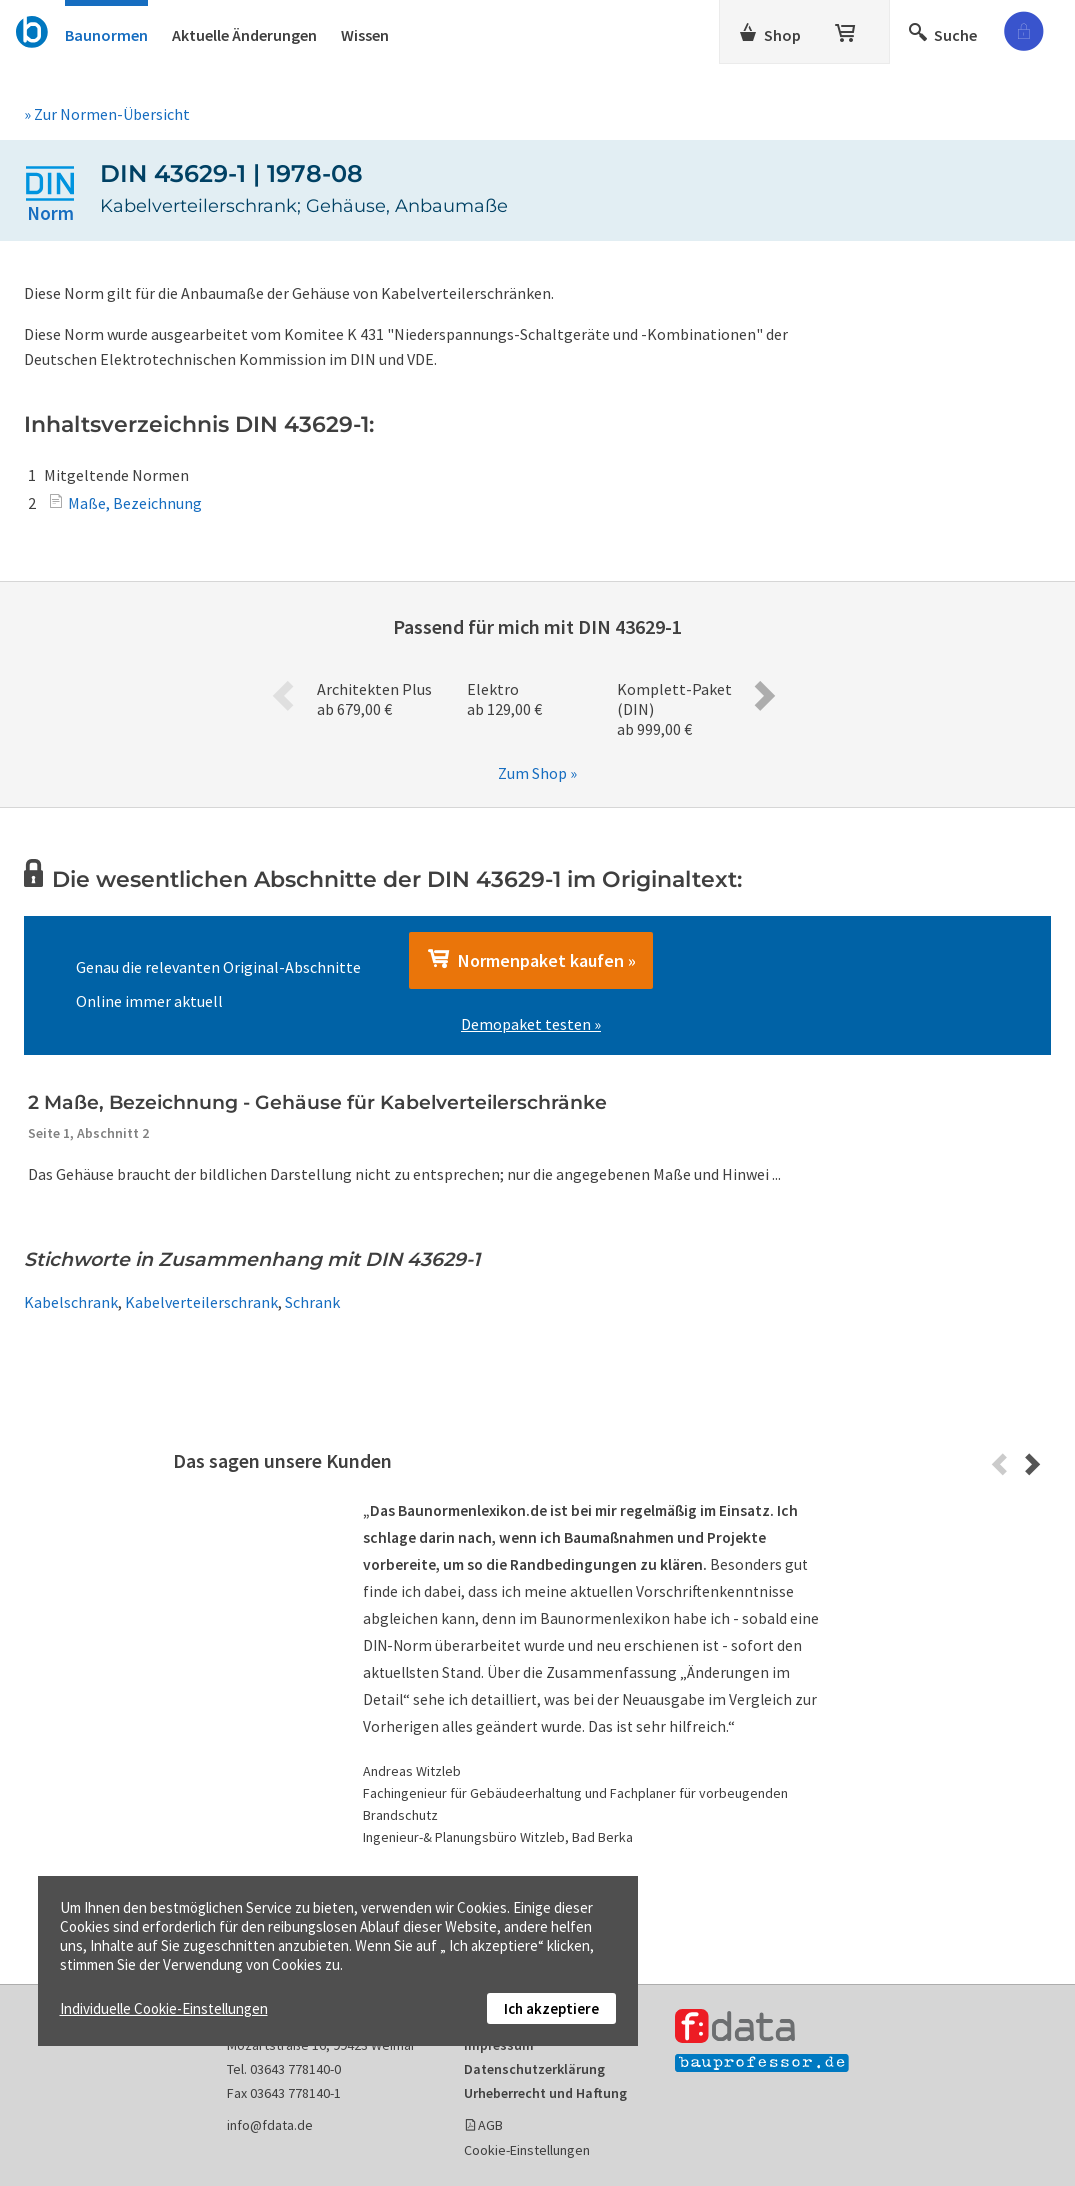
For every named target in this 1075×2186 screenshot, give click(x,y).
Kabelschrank (71, 1302)
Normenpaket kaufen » (531, 960)
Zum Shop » (537, 773)
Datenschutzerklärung (534, 2069)
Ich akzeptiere (551, 2008)
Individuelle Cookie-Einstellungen (164, 2008)
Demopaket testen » (531, 1024)
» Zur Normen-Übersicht (107, 114)
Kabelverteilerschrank (201, 1302)
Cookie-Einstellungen (527, 2150)
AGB (490, 2125)
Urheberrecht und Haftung (545, 2093)
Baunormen (106, 35)
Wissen (365, 35)
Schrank (312, 1302)
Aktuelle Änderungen (244, 35)
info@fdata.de (270, 2125)
